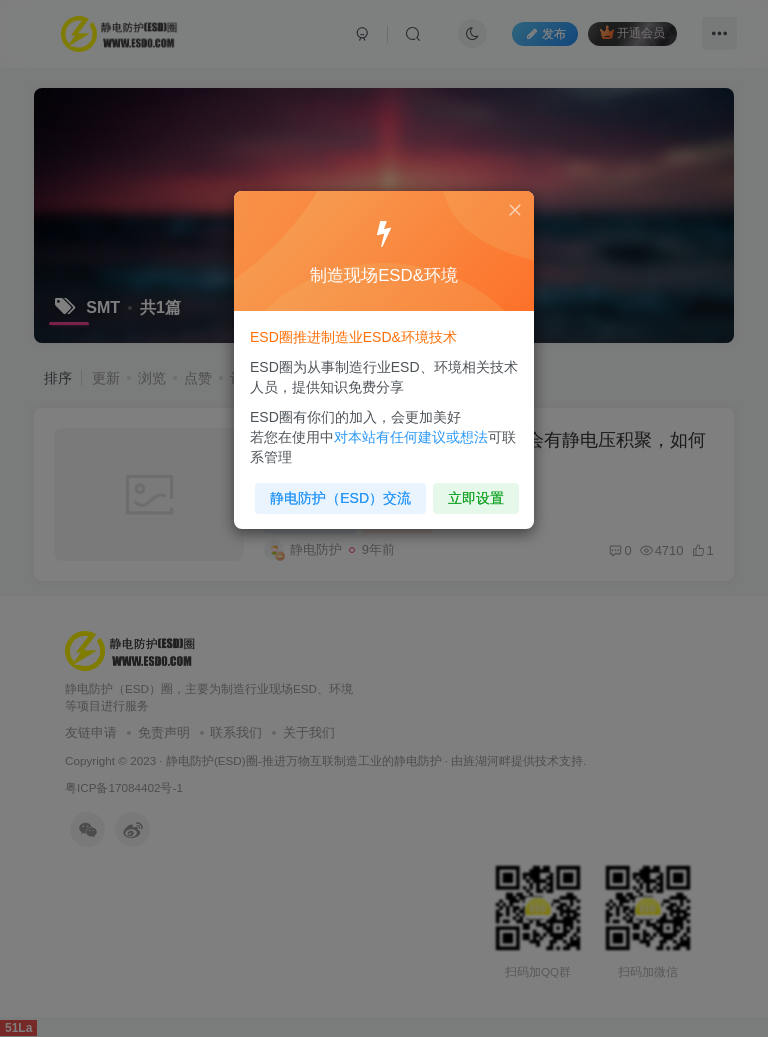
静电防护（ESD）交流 (343, 491)
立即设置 (471, 491)
